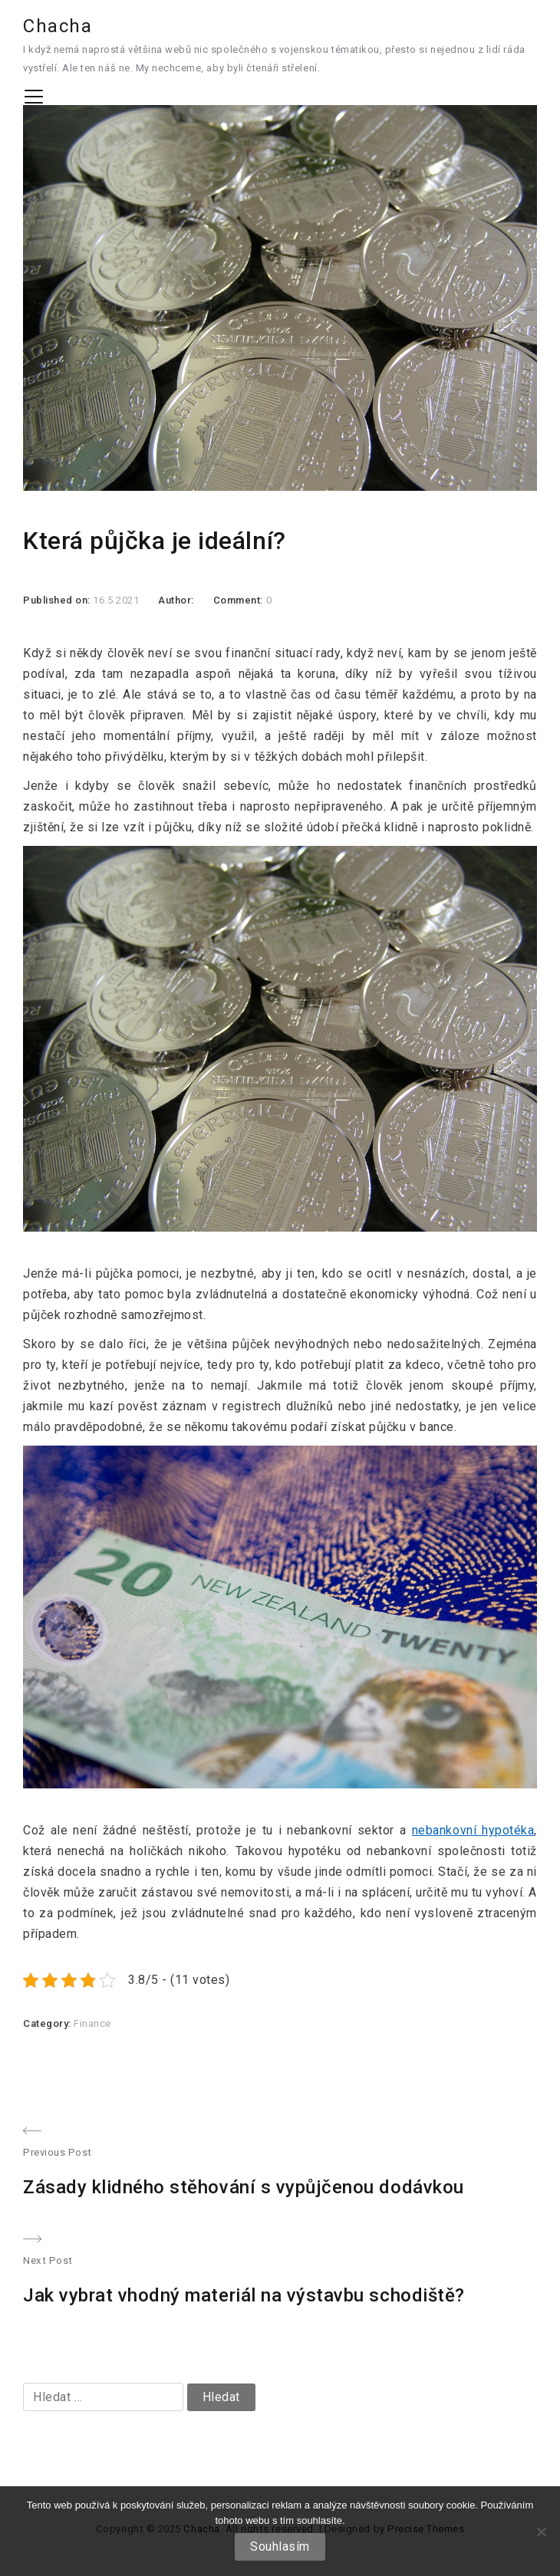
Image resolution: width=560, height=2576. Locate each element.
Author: (176, 600)
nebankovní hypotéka (473, 1830)
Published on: (58, 600)
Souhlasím (280, 2546)
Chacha (58, 26)
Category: (48, 2023)
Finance (92, 2023)
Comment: (239, 600)
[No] (540, 2531)
